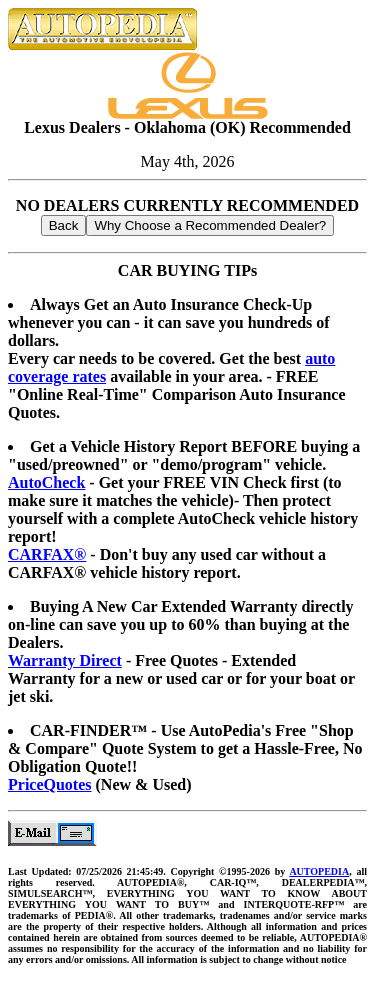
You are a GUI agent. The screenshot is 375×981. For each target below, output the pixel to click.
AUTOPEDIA (319, 871)
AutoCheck (46, 482)
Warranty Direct (65, 660)
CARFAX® (47, 554)
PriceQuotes (50, 784)
